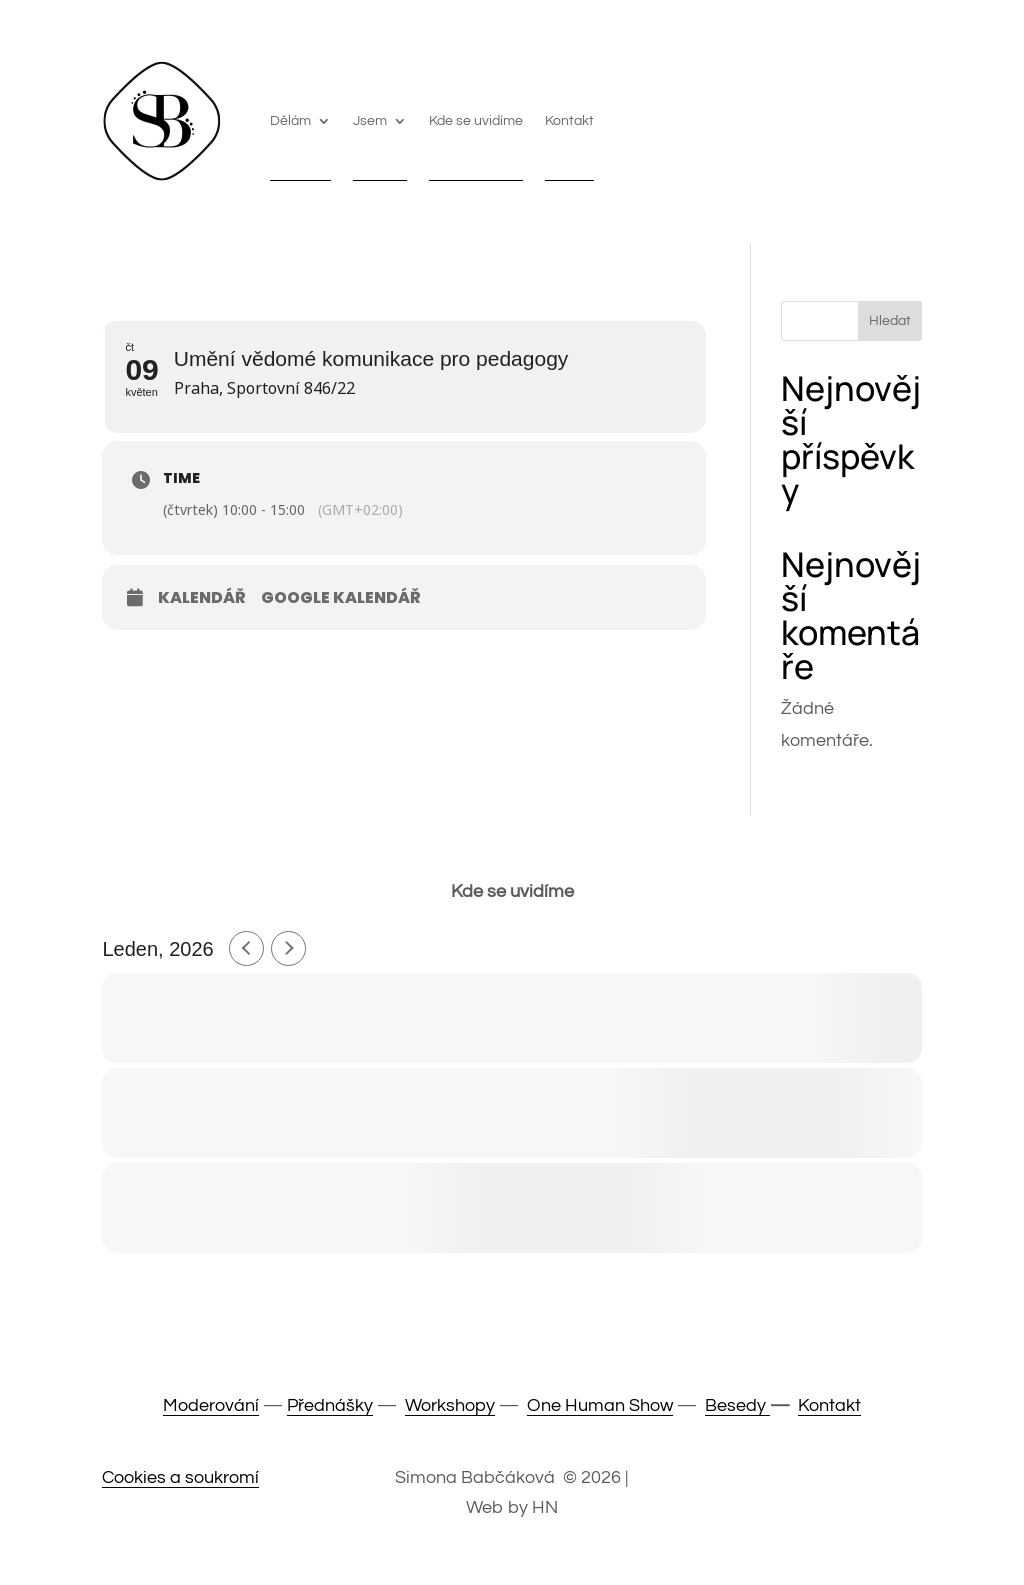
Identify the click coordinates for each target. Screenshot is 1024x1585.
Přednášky (330, 1405)
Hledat (890, 321)
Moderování (211, 1405)
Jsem (370, 121)
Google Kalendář (341, 598)
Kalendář (202, 598)
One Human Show (600, 1405)
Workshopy (450, 1405)
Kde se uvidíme (476, 121)
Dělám (290, 121)
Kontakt (569, 121)
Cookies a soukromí (180, 1477)
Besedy (737, 1405)
